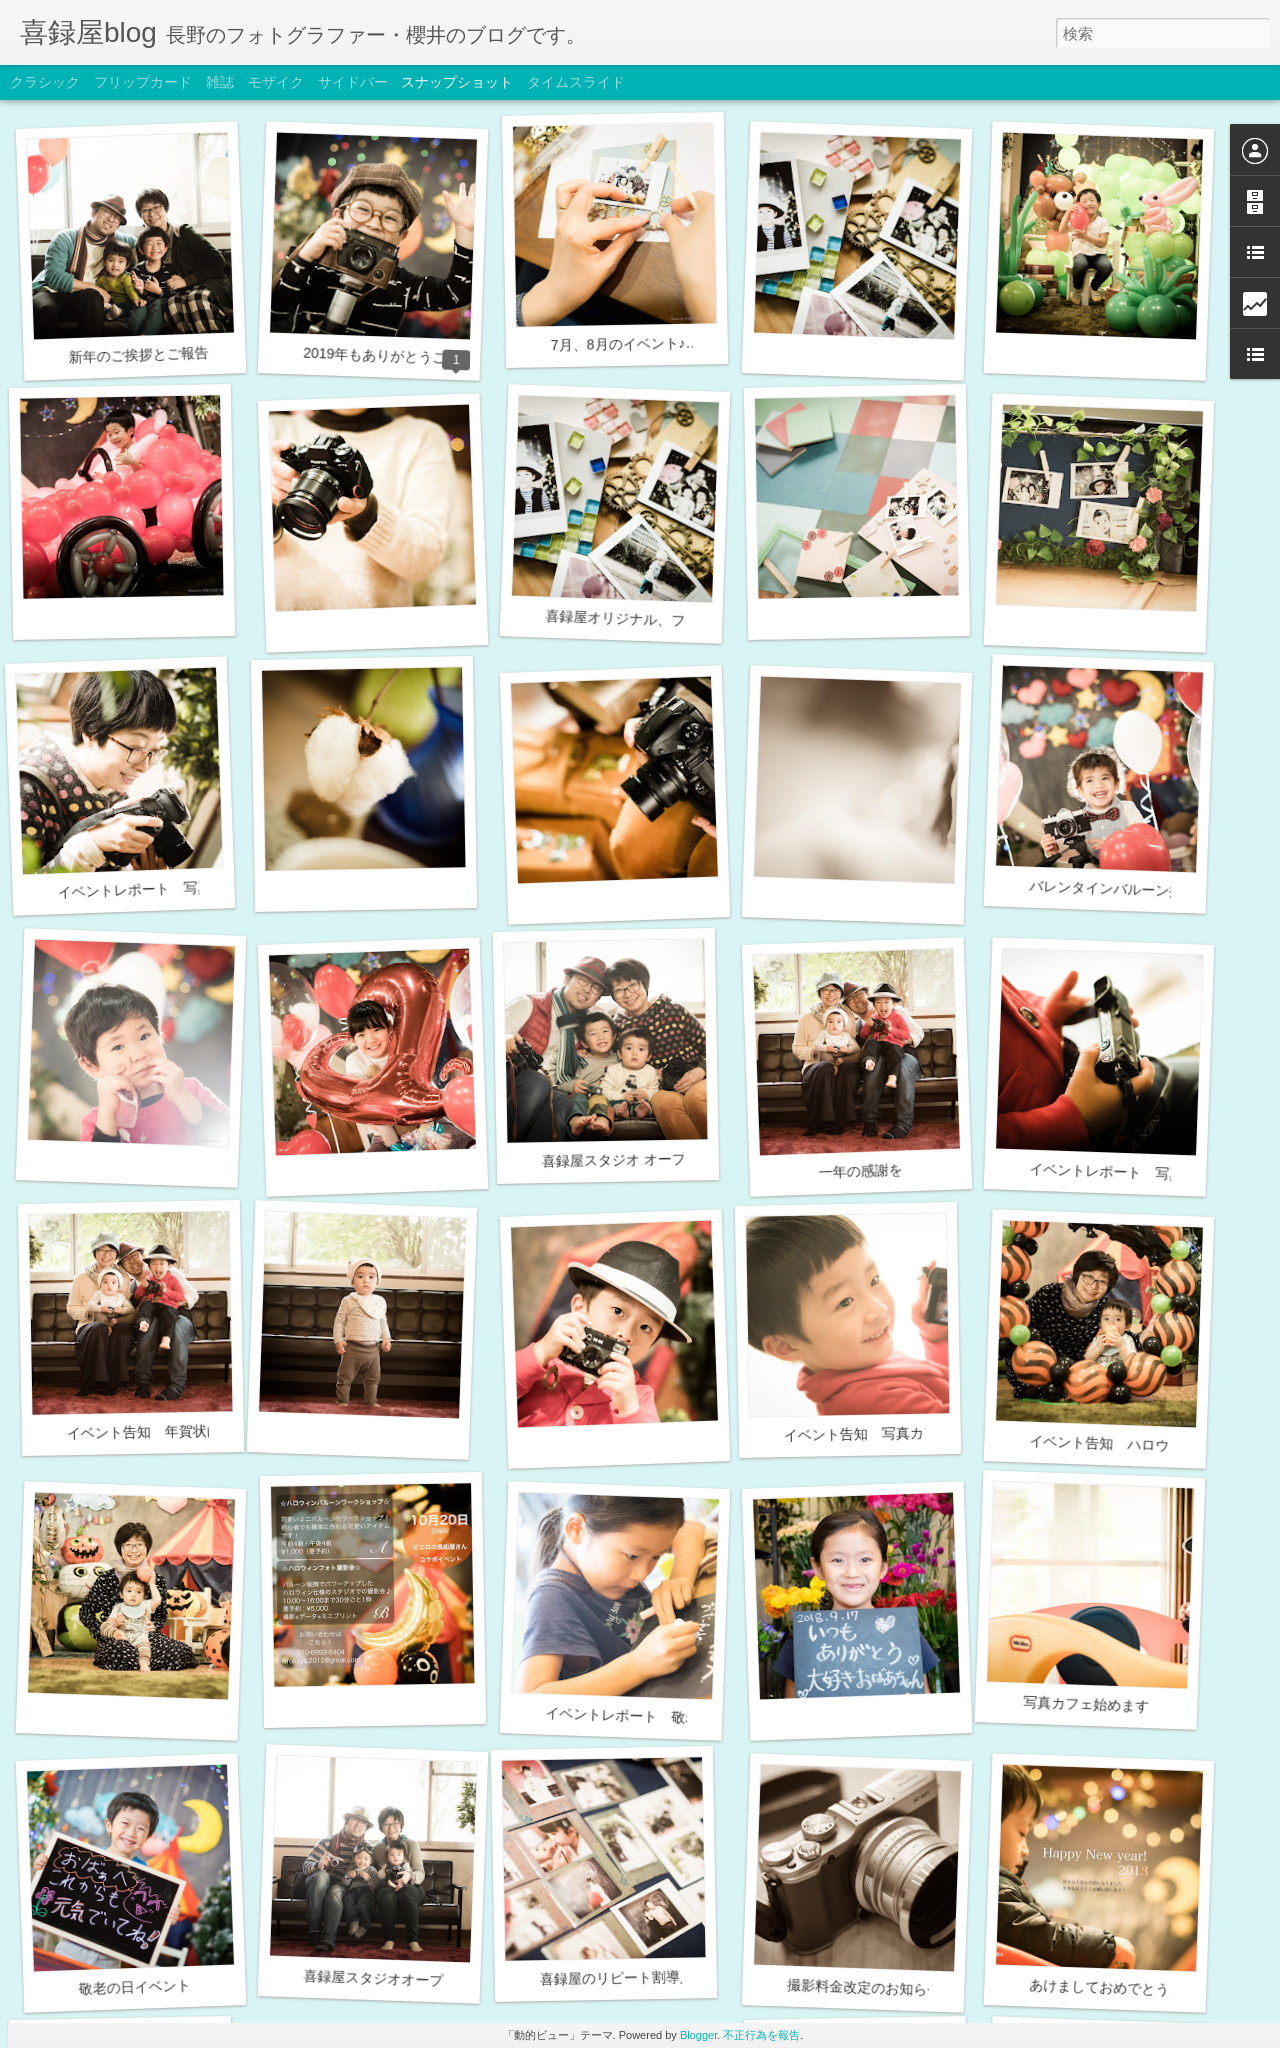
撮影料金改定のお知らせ (864, 1987)
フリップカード (143, 82)
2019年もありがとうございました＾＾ (424, 357)
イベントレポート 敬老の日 (636, 1716)
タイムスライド (576, 82)
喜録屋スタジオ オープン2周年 (639, 1159)
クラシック (45, 82)
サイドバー (353, 82)
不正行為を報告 (761, 2035)
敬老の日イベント (134, 1987)
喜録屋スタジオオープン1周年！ (405, 1979)
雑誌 (220, 82)
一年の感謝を (860, 1170)
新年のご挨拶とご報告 (138, 354)
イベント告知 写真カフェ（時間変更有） (917, 1432)
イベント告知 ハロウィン (1113, 1444)
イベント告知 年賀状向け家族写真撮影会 (200, 1430)
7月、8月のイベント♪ (618, 344)
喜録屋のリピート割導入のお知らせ (652, 1977)
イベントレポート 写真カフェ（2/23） (183, 887)
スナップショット (457, 82)
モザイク (276, 82)
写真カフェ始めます (1086, 1704)
